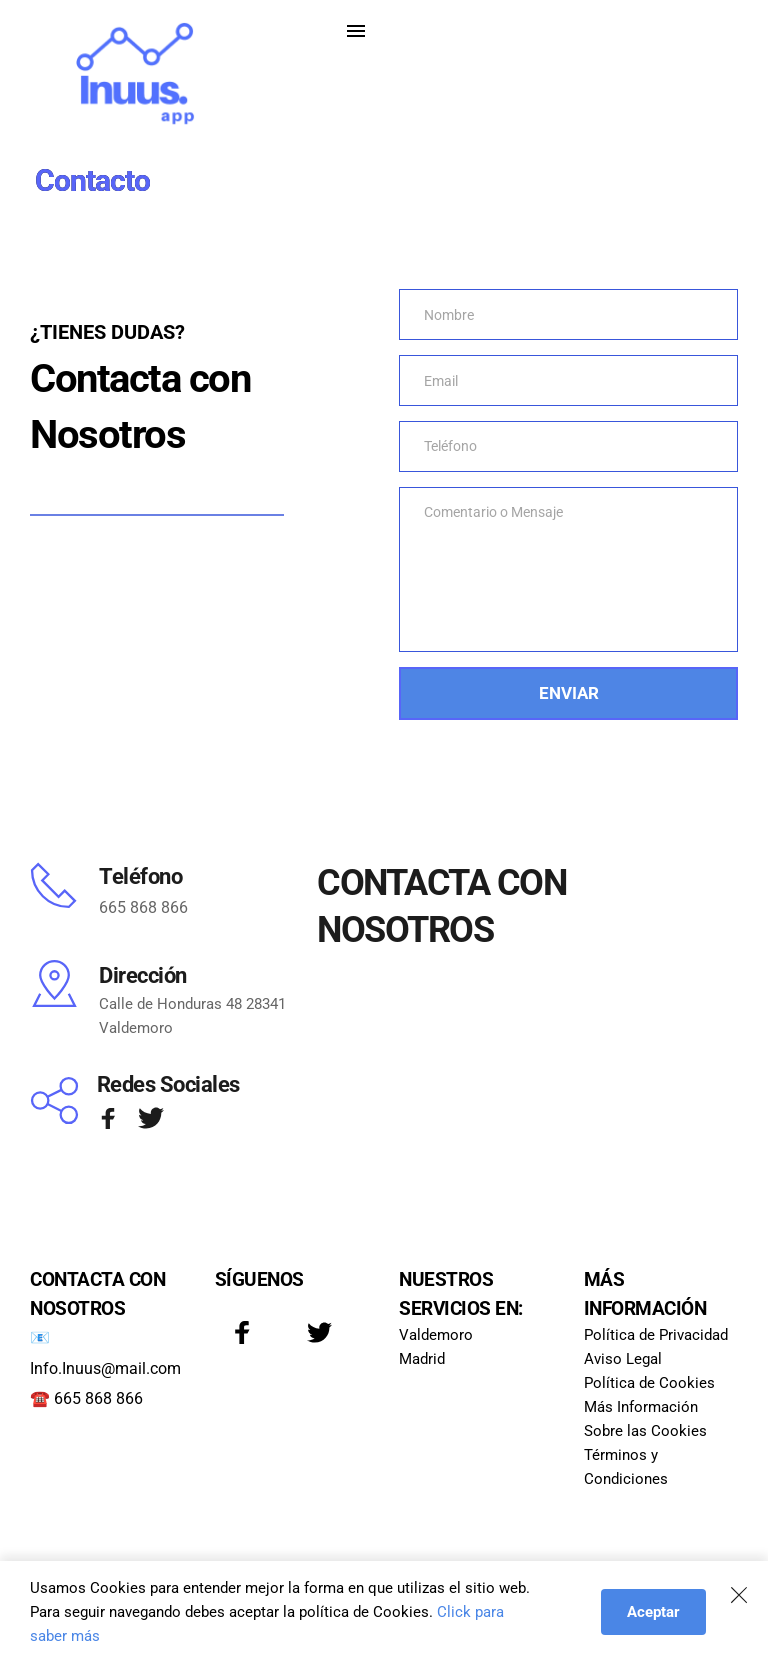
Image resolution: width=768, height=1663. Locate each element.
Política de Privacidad (656, 1336)
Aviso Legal (625, 1360)
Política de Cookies (649, 1384)
